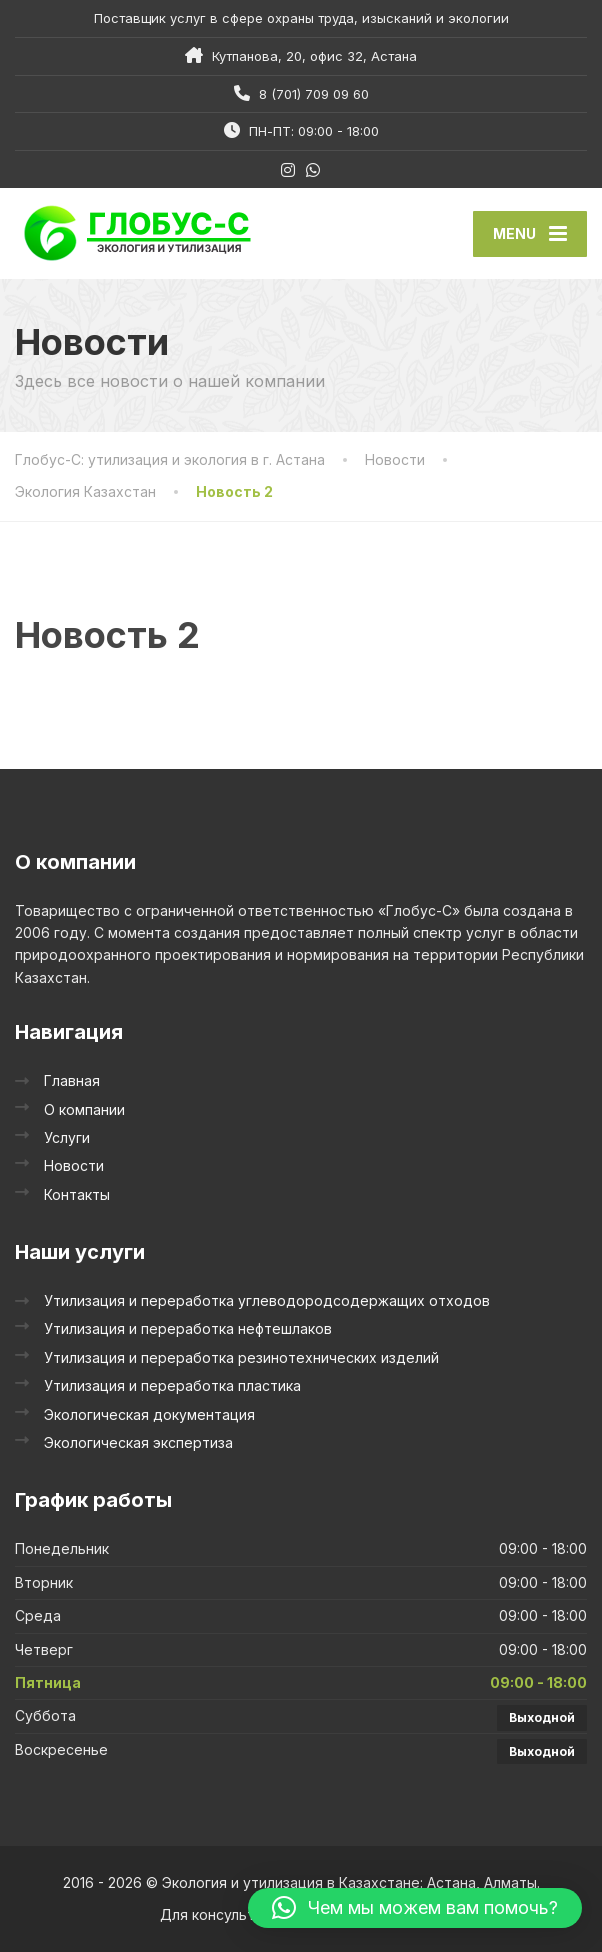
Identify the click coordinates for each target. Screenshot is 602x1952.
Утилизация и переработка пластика (172, 1385)
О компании (84, 1109)
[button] (415, 1908)
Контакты (77, 1194)
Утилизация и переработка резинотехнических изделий (241, 1357)
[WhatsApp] (313, 170)
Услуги (67, 1137)
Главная (72, 1080)
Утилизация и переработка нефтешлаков (188, 1328)
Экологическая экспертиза (138, 1442)
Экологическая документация (149, 1414)
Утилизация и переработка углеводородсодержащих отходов (267, 1300)
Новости (74, 1165)
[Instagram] (288, 170)
